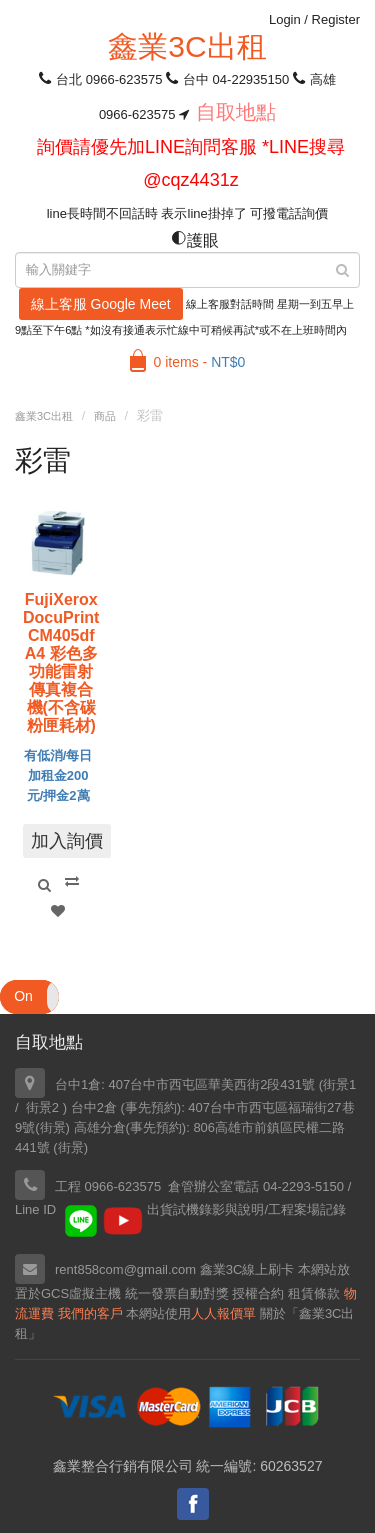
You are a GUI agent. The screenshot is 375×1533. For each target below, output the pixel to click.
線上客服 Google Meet (101, 304)
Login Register (314, 19)
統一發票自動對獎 (177, 1293)
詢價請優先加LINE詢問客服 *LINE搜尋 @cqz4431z (191, 163)
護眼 (195, 240)
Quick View (44, 885)
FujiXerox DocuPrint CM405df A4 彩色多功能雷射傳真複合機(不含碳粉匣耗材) (61, 662)
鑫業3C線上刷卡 (247, 1269)
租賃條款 (314, 1293)
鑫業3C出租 (187, 46)
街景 (53, 1127)
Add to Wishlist (58, 911)
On (23, 996)
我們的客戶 (90, 1313)
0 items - (200, 362)
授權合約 (258, 1293)
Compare (72, 881)
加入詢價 (67, 841)
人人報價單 (223, 1313)
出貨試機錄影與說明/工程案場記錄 (246, 1209)
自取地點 (236, 112)
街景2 (42, 1107)
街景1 (339, 1084)
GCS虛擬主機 (81, 1293)
